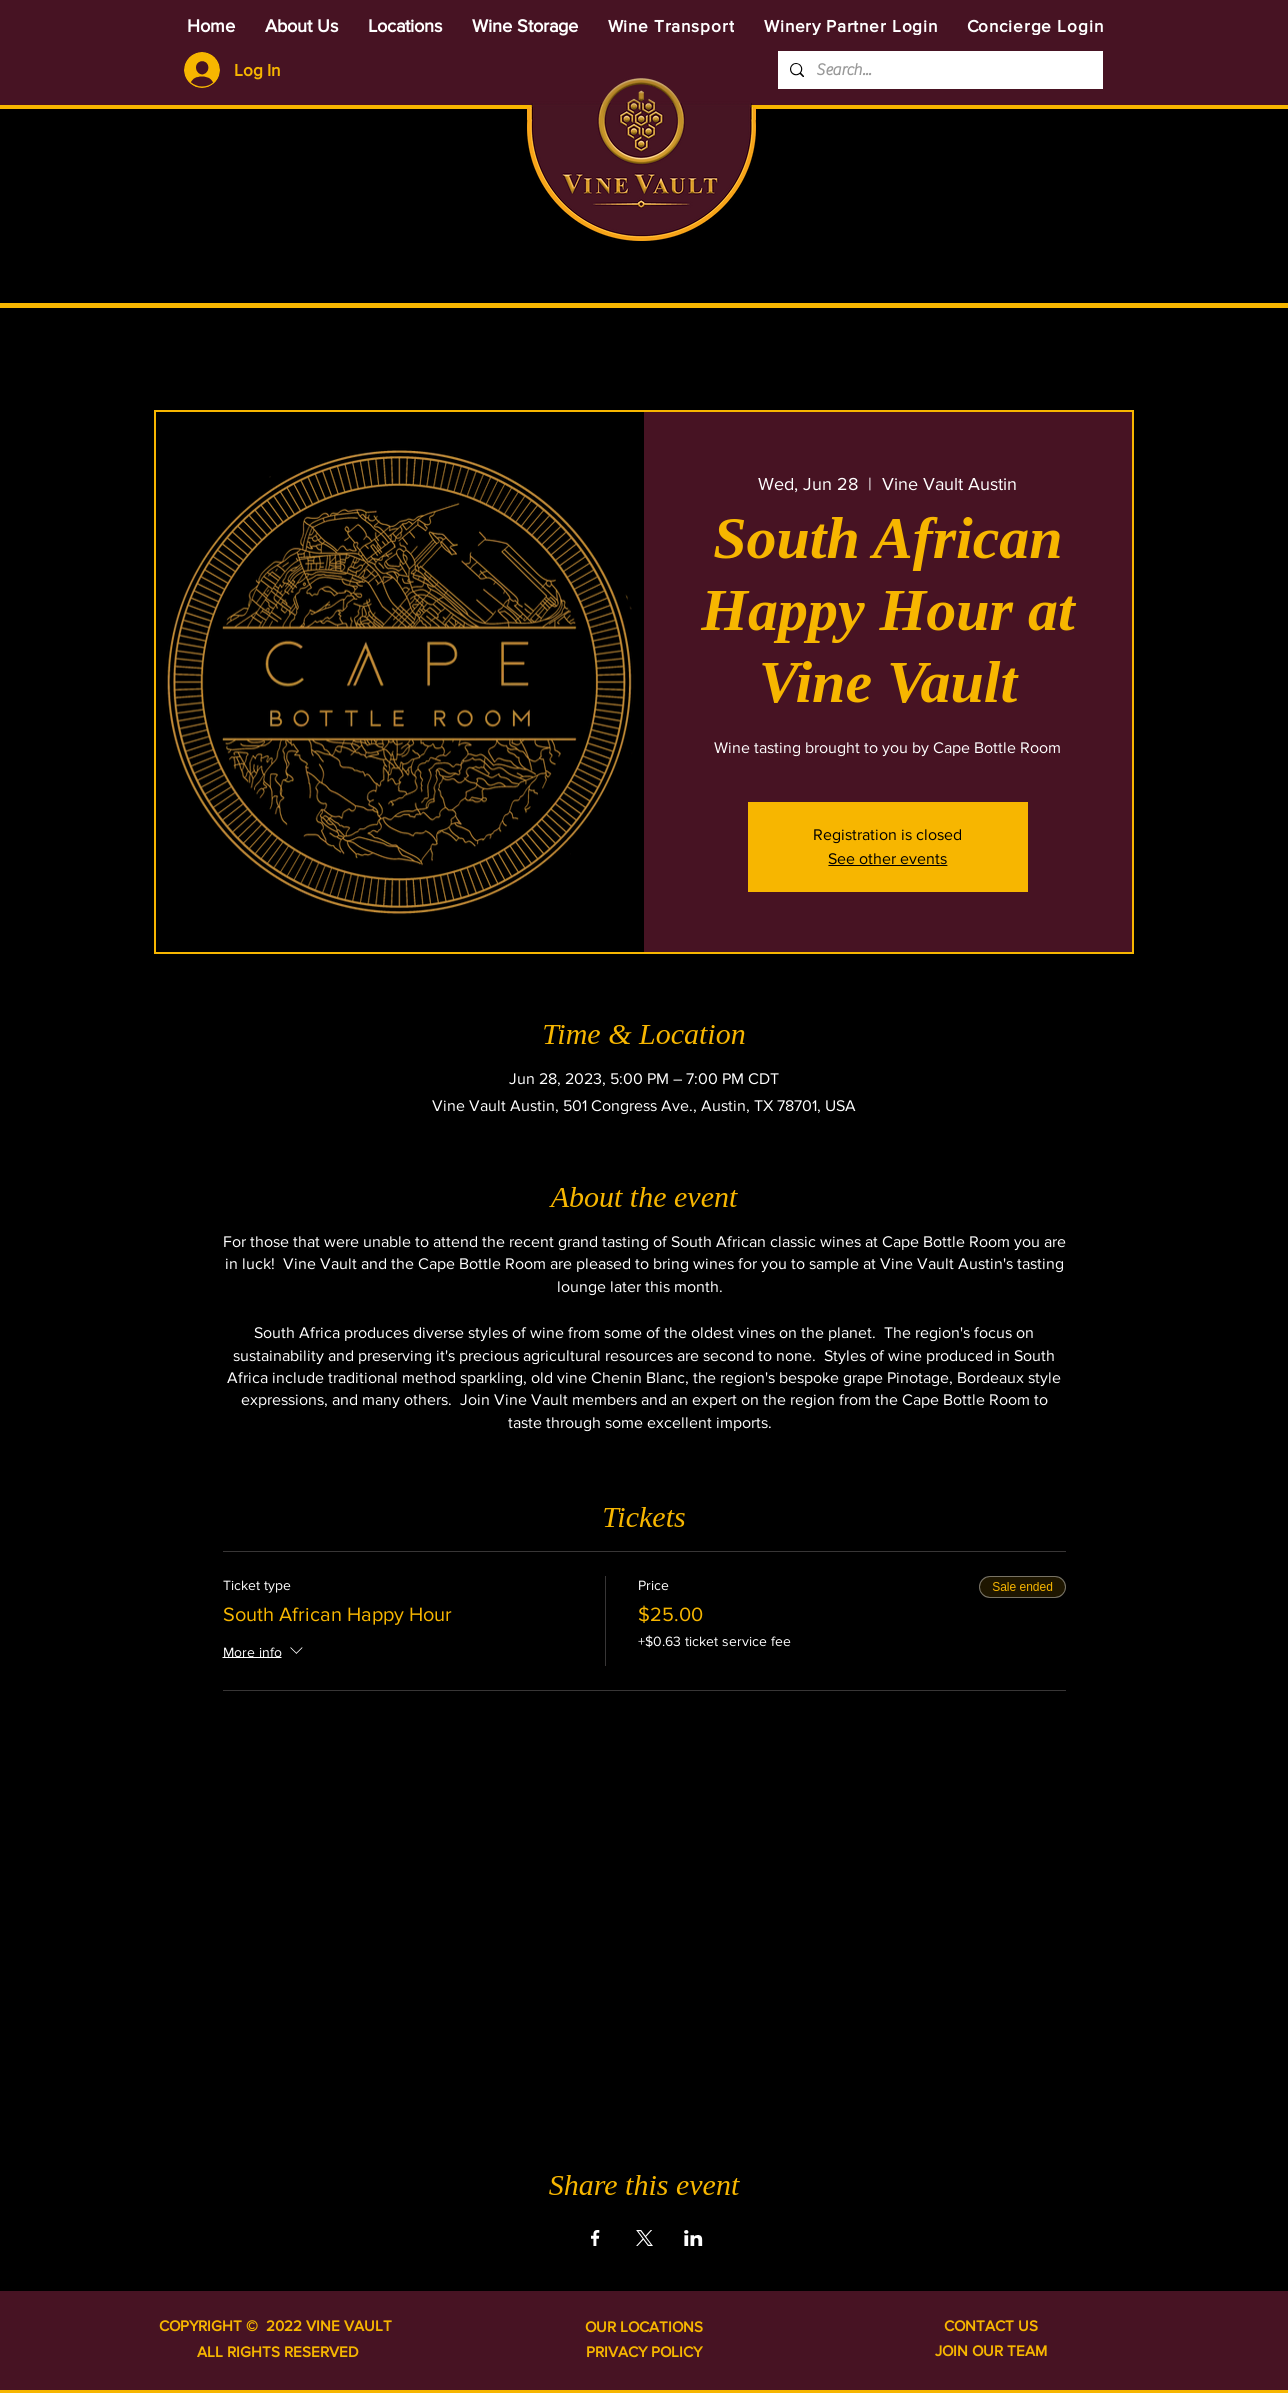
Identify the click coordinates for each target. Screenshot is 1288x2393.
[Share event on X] (644, 2238)
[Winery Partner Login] (851, 25)
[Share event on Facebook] (595, 2238)
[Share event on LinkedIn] (693, 2238)
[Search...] (938, 70)
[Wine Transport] (671, 25)
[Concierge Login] (1035, 25)
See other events (887, 858)
